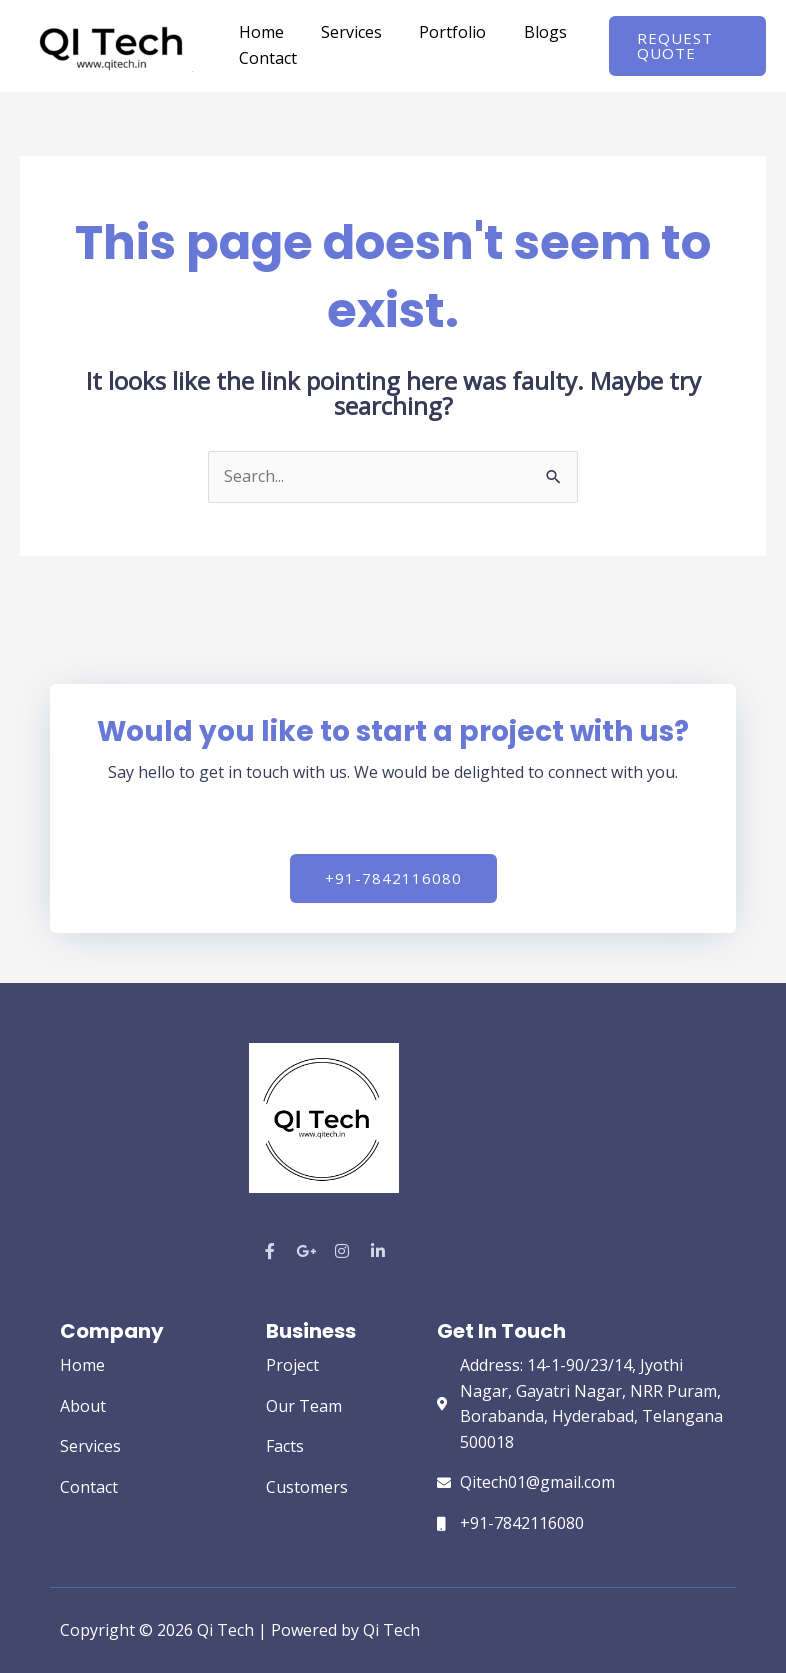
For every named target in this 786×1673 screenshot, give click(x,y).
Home (258, 32)
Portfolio (439, 32)
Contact (265, 58)
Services (343, 32)
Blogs (526, 32)
